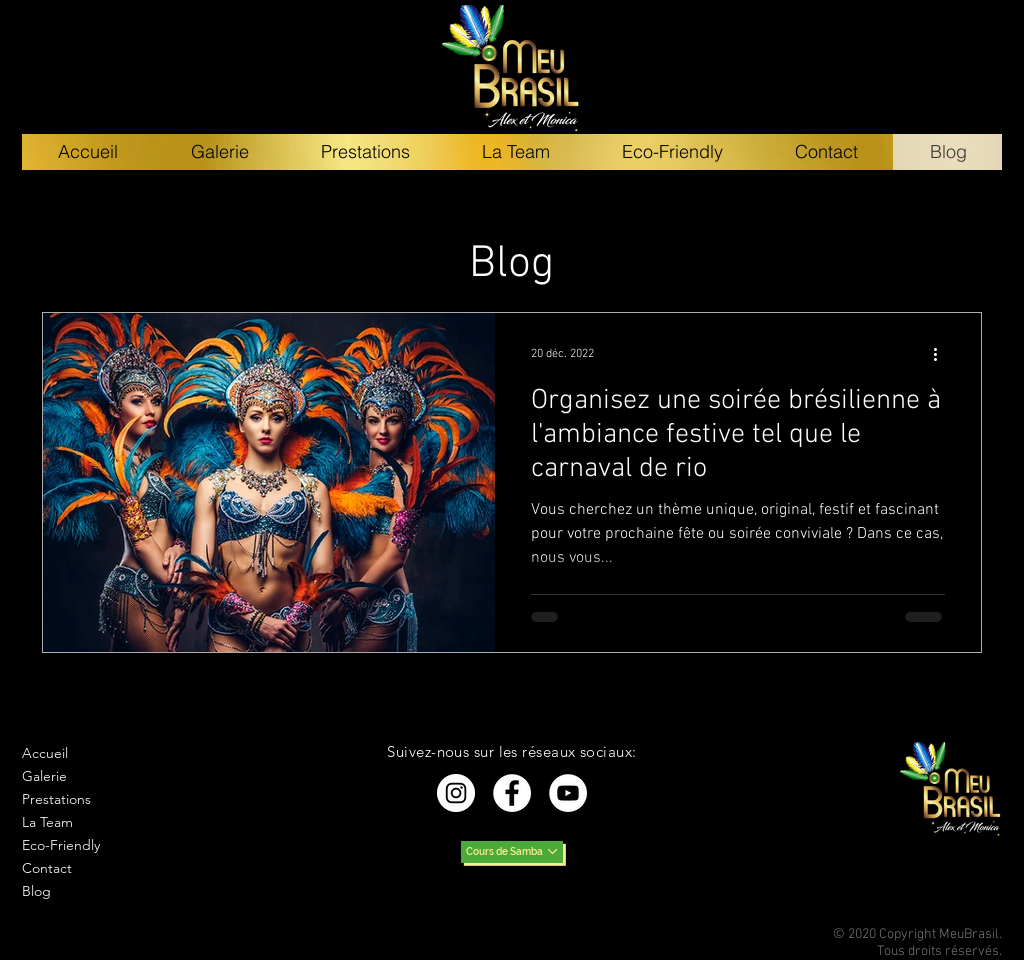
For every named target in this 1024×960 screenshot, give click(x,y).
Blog (36, 891)
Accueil (45, 753)
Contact (47, 868)
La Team (47, 822)
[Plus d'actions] (942, 354)
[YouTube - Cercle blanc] (568, 793)
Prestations (56, 799)
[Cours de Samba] (512, 852)
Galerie (44, 776)
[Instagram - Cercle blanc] (456, 793)
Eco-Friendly (61, 845)
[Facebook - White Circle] (512, 793)
